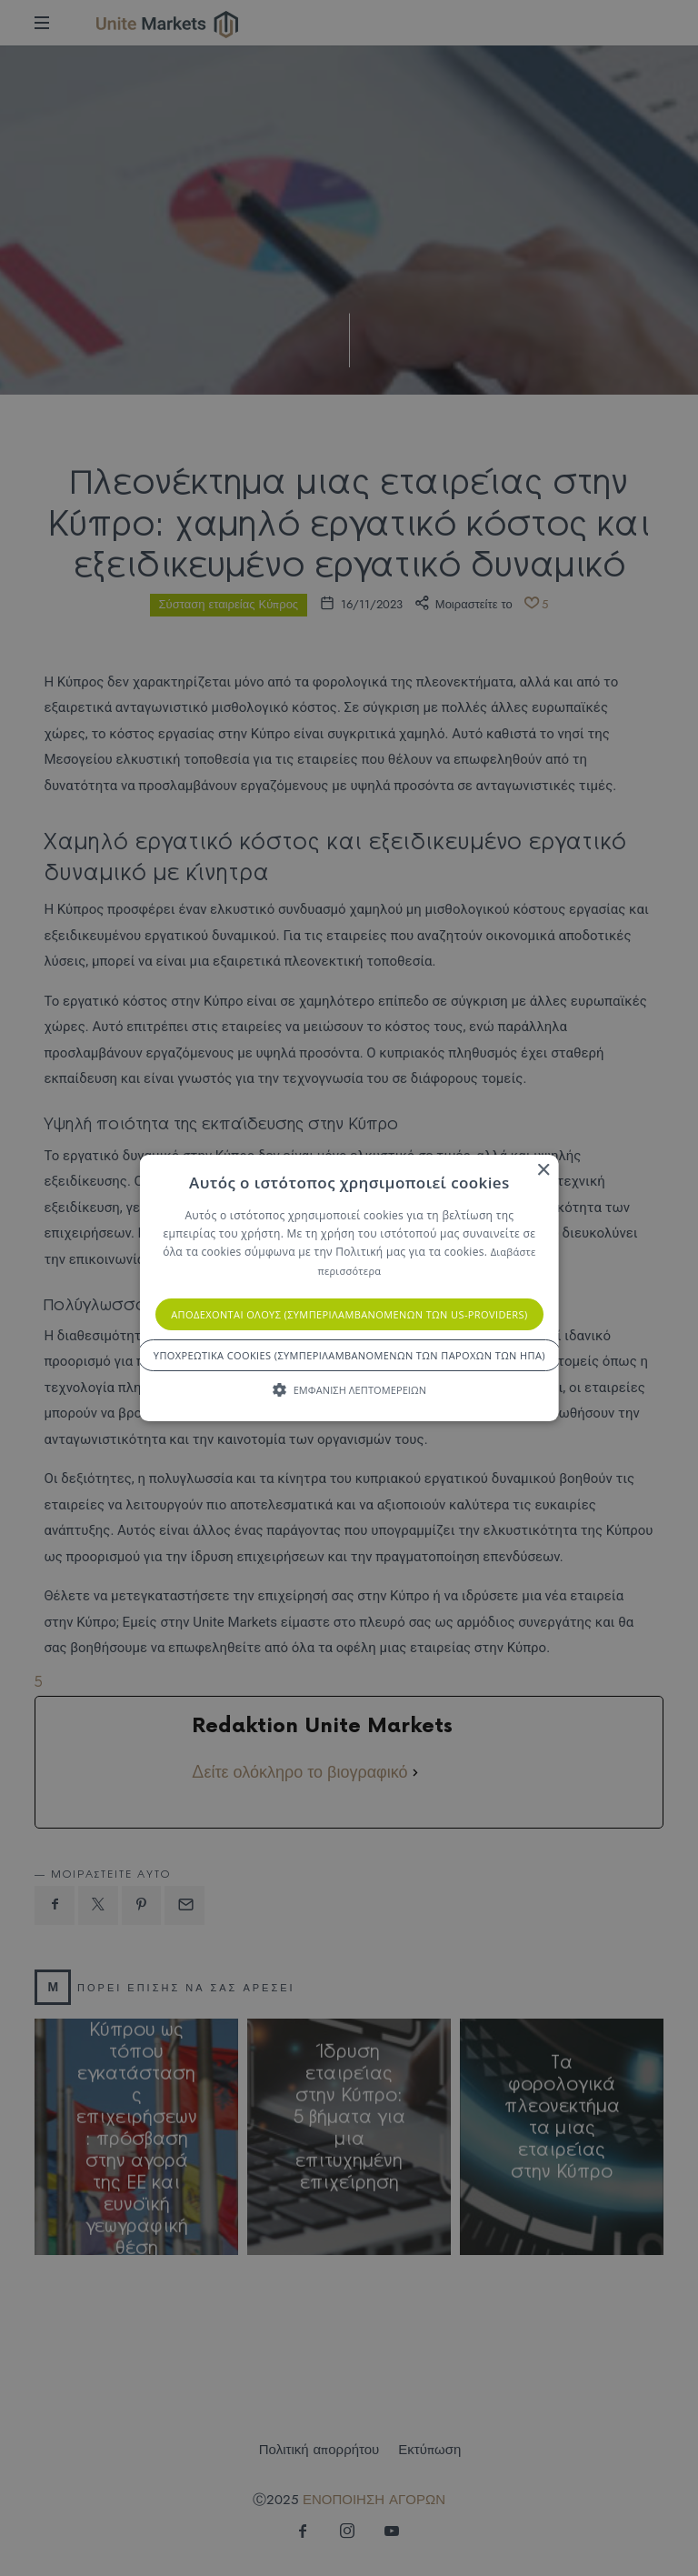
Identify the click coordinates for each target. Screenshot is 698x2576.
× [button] (542, 1171)
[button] (348, 1389)
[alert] (349, 1288)
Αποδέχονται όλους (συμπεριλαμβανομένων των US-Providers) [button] (349, 1314)
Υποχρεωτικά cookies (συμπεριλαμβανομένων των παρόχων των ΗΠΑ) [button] (348, 1355)
